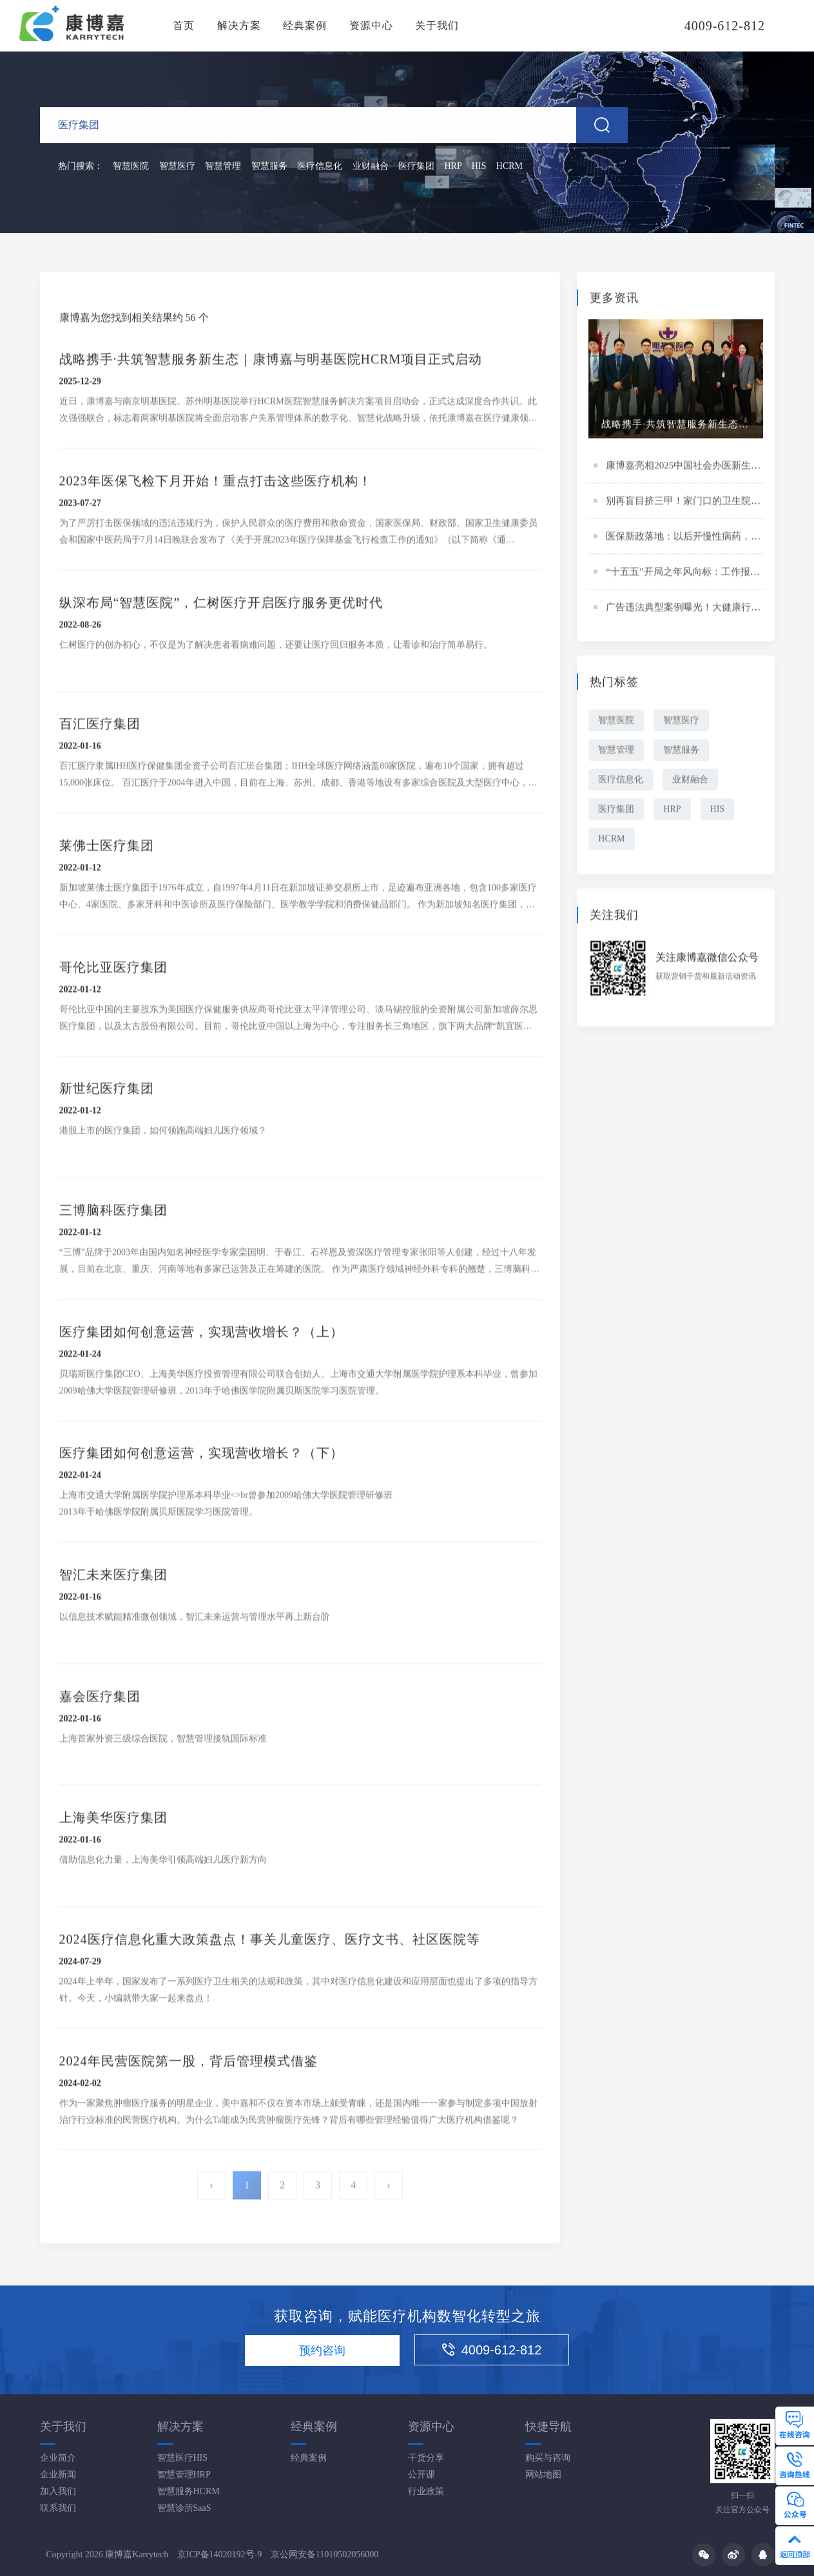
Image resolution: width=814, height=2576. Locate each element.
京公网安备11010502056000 (324, 2554)
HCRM (509, 167)
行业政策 (426, 2491)
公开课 (421, 2474)
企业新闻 (58, 2474)
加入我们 (58, 2491)
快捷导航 (548, 2426)
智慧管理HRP (184, 2474)
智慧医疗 (177, 167)
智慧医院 (131, 167)
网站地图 (543, 2474)
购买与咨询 (547, 2458)
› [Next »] (388, 2187)
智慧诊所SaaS (184, 2508)
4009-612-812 (492, 2350)
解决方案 (239, 25)
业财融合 (371, 167)
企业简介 (58, 2458)
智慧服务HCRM (188, 2491)
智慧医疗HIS (182, 2458)
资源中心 (371, 25)
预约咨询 (322, 2350)
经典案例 (305, 25)
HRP (453, 167)
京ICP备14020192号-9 (219, 2554)
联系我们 (58, 2508)
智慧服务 (269, 167)
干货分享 (426, 2458)
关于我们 (437, 25)
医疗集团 (416, 167)
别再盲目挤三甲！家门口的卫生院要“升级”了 (702, 502)
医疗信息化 (319, 167)
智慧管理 (223, 167)
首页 (184, 25)
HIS (479, 167)
